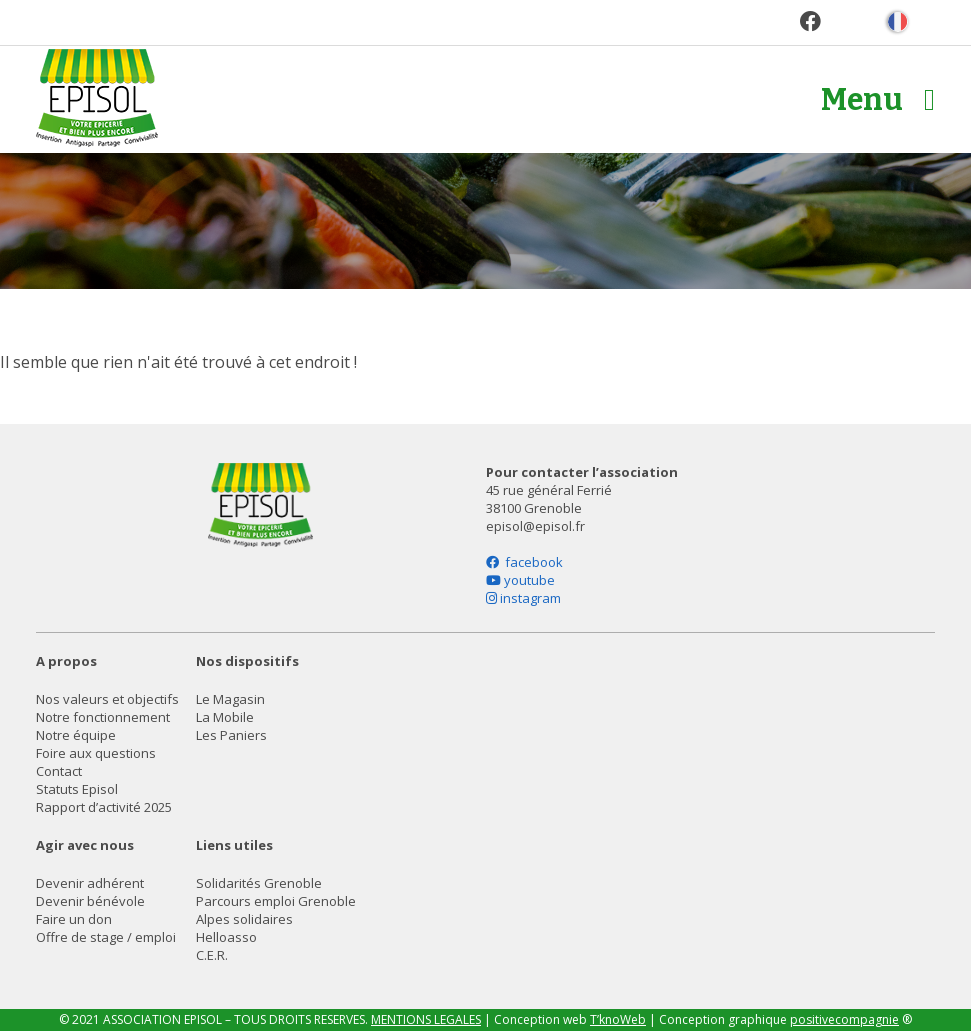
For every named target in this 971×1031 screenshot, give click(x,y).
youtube (520, 580)
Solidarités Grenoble (259, 883)
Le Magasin (230, 699)
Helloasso (226, 937)
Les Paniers (231, 735)
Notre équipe (76, 735)
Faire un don (74, 919)
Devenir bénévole (90, 901)
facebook (524, 562)
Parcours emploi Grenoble (276, 901)
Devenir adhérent (90, 883)
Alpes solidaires (244, 919)
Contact (59, 771)
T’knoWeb (618, 1019)
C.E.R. (212, 955)
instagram (523, 598)
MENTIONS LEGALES (426, 1019)
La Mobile (225, 717)
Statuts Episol (77, 789)
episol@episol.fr (535, 526)
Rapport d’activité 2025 (104, 807)
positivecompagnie (844, 1019)
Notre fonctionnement (103, 717)
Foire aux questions (96, 753)
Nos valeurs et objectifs (107, 699)
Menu (878, 100)
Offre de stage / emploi (106, 937)
